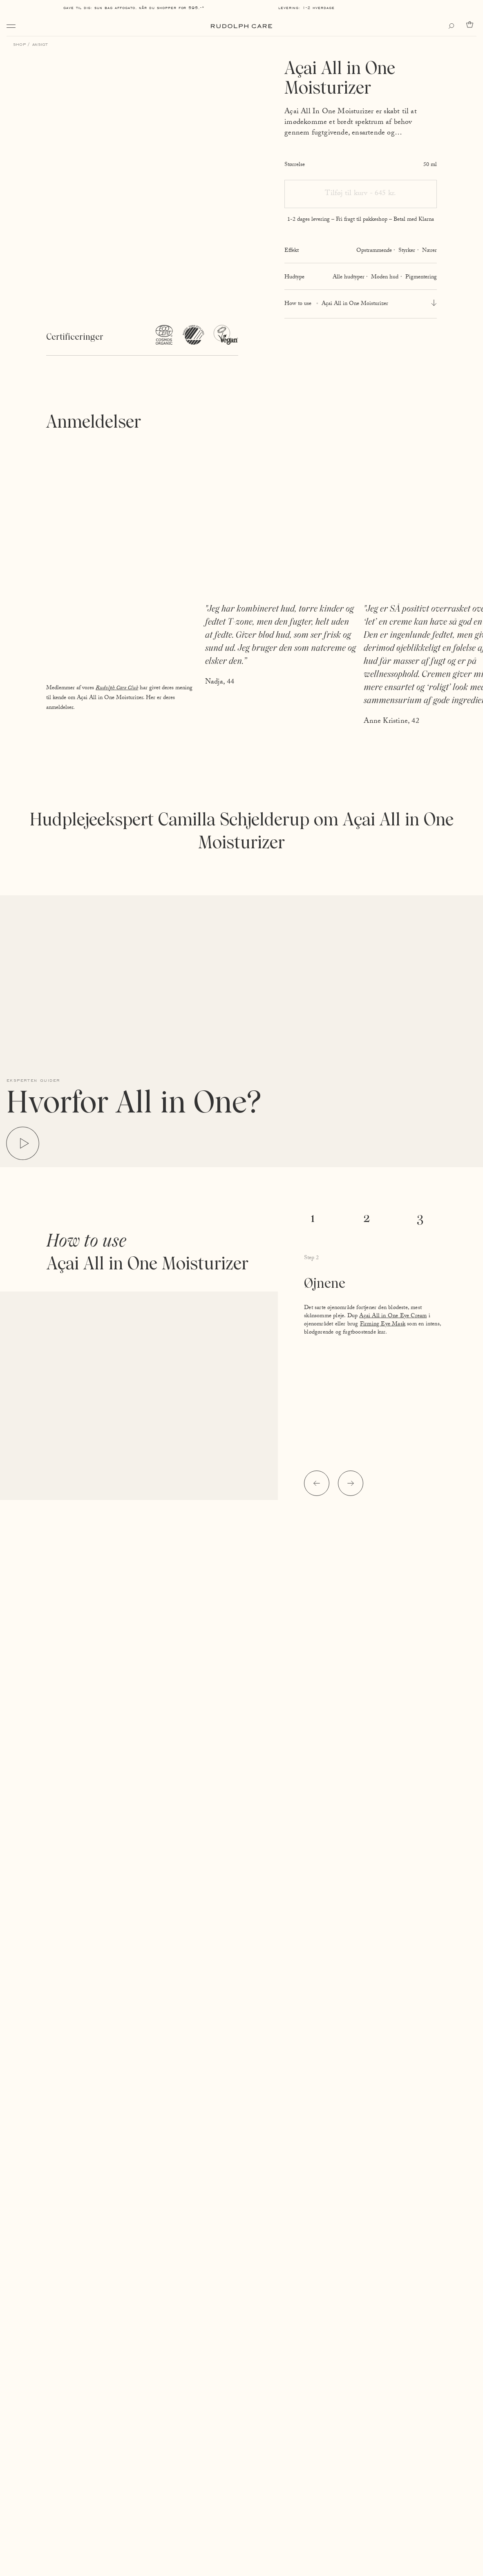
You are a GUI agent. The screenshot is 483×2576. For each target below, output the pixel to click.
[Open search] (453, 26)
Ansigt (40, 44)
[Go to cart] (471, 24)
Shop (19, 44)
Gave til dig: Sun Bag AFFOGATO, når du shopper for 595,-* (134, 7)
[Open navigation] (11, 26)
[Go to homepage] (241, 26)
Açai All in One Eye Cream (393, 1316)
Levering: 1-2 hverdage (306, 7)
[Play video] (23, 1143)
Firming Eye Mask (382, 1324)
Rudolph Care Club (117, 688)
